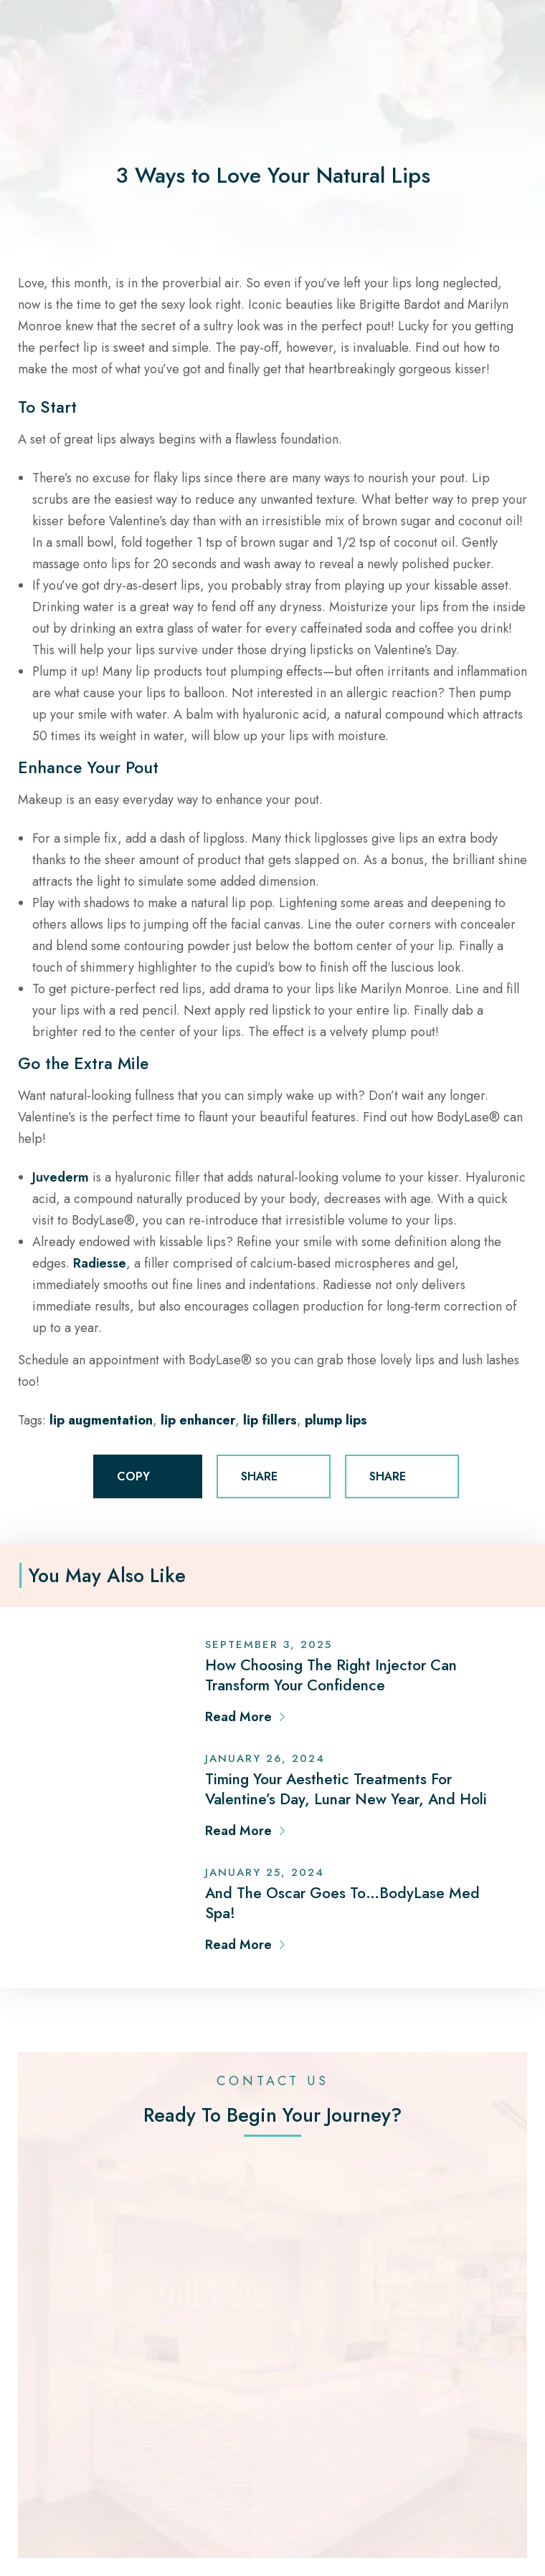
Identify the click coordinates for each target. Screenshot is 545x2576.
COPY (148, 1477)
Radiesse (99, 1263)
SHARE (273, 1477)
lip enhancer (198, 1420)
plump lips (336, 1420)
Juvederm (60, 1177)
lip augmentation (101, 1420)
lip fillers (270, 1420)
